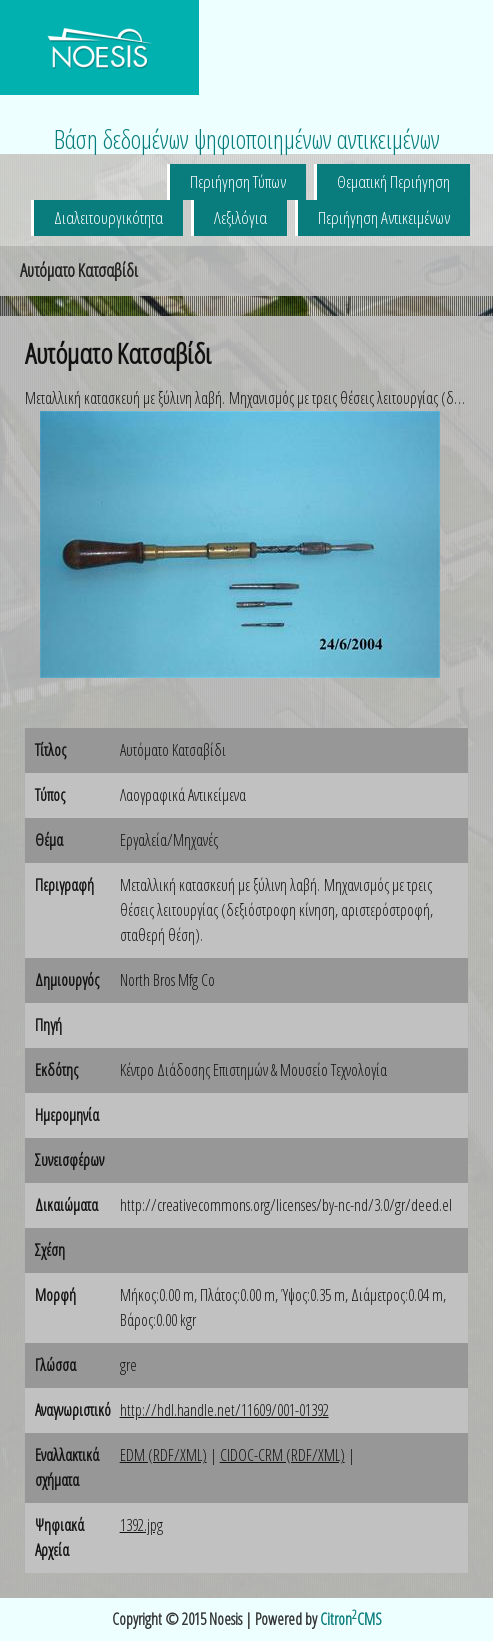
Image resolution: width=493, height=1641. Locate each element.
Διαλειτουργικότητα (108, 217)
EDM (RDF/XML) (163, 1455)
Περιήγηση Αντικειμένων (384, 217)
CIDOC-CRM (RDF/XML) (282, 1455)
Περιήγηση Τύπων (238, 181)
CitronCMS (351, 1619)
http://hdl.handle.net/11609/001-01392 (224, 1410)
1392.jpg (141, 1525)
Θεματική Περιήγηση (393, 181)
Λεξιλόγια (240, 217)
